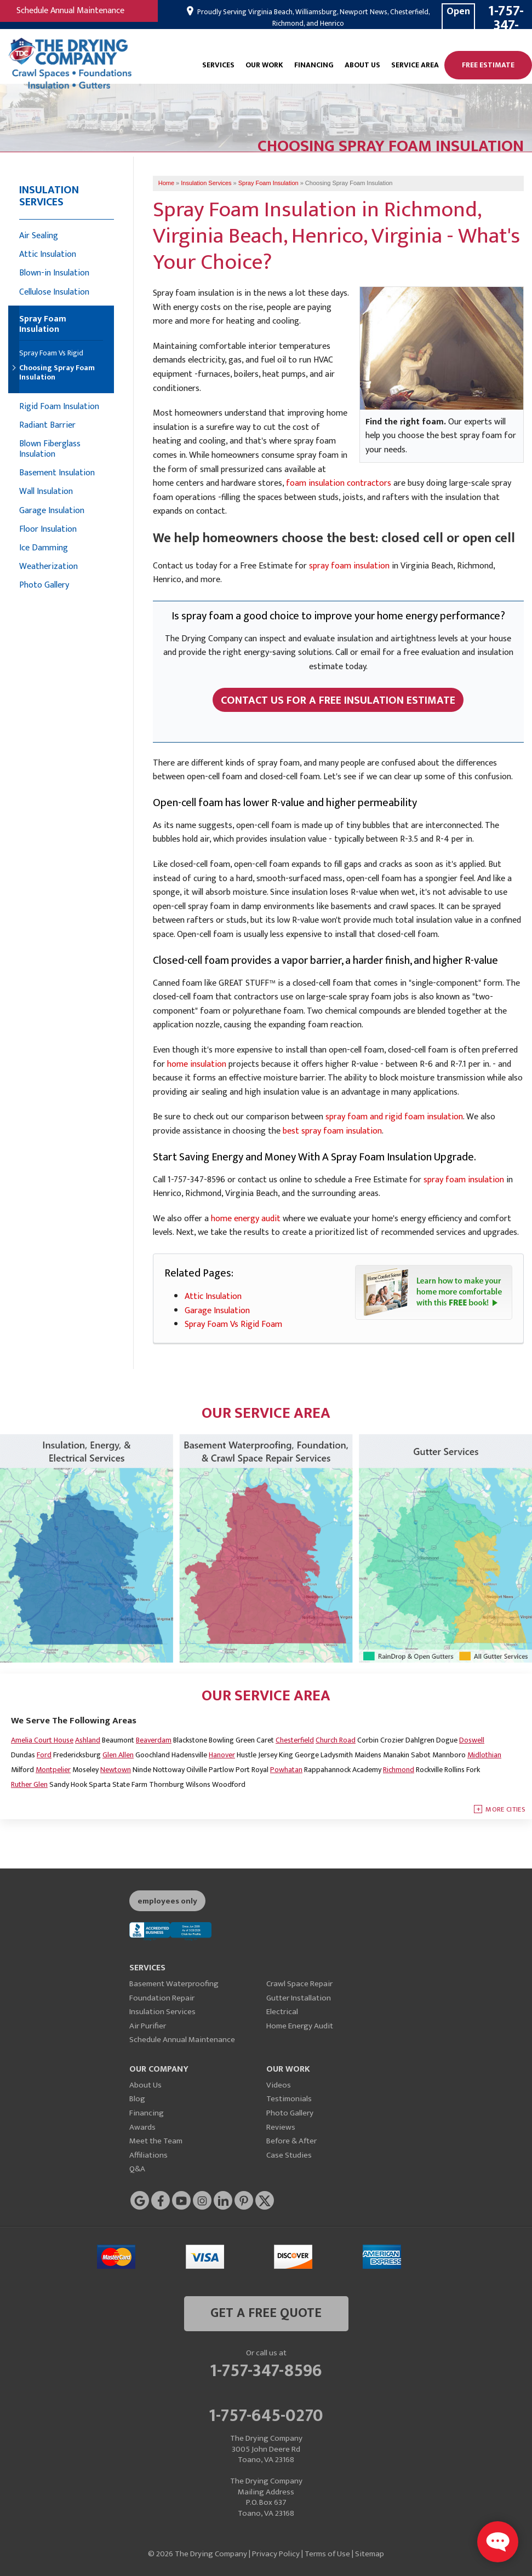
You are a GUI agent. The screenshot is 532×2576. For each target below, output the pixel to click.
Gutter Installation (298, 1998)
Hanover (222, 1755)
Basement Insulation (57, 473)
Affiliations (148, 2155)
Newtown (115, 1769)
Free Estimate (488, 65)
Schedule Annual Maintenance (70, 10)
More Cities (505, 1809)
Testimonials (289, 2099)
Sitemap (369, 2554)
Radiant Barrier (47, 425)
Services (218, 65)
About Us (362, 65)
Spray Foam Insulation (42, 325)
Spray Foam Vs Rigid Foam (233, 1324)
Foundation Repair (162, 1998)
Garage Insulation (217, 1310)
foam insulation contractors (338, 483)
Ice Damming (43, 548)
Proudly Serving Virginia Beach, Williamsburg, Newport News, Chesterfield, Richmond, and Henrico (313, 17)
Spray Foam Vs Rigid (51, 353)
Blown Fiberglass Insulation (50, 449)
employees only (167, 1901)
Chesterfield (295, 1740)
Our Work (264, 65)
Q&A (137, 2169)
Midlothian (484, 1755)
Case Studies (289, 2155)
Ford (44, 1755)
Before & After (291, 2141)
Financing (314, 65)
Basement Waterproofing (174, 1984)
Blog (137, 2099)
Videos (278, 2085)
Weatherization (48, 566)
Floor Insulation (48, 529)
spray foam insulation (349, 566)
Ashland (87, 1740)
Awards (142, 2127)
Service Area (415, 65)
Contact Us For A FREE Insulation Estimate (338, 700)
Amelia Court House (42, 1740)
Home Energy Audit (299, 2026)
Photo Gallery (44, 585)
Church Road (336, 1740)
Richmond (398, 1769)
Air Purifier (147, 2026)
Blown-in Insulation (54, 273)
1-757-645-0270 (266, 2414)
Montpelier (53, 1769)
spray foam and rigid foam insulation (394, 1116)
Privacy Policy (276, 2554)
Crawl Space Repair (299, 1984)
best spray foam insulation (332, 1131)
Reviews (280, 2127)
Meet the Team (155, 2141)
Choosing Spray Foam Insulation (57, 373)
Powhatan (286, 1769)
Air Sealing (38, 236)
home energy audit (246, 1218)
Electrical (282, 2012)
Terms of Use (327, 2554)
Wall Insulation (46, 491)
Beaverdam (153, 1740)
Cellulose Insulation (54, 292)
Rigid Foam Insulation (59, 406)
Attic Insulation (213, 1296)
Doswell (471, 1740)
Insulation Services (49, 196)
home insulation (196, 1064)
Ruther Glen (29, 1784)
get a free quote (266, 2313)
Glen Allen (118, 1755)
